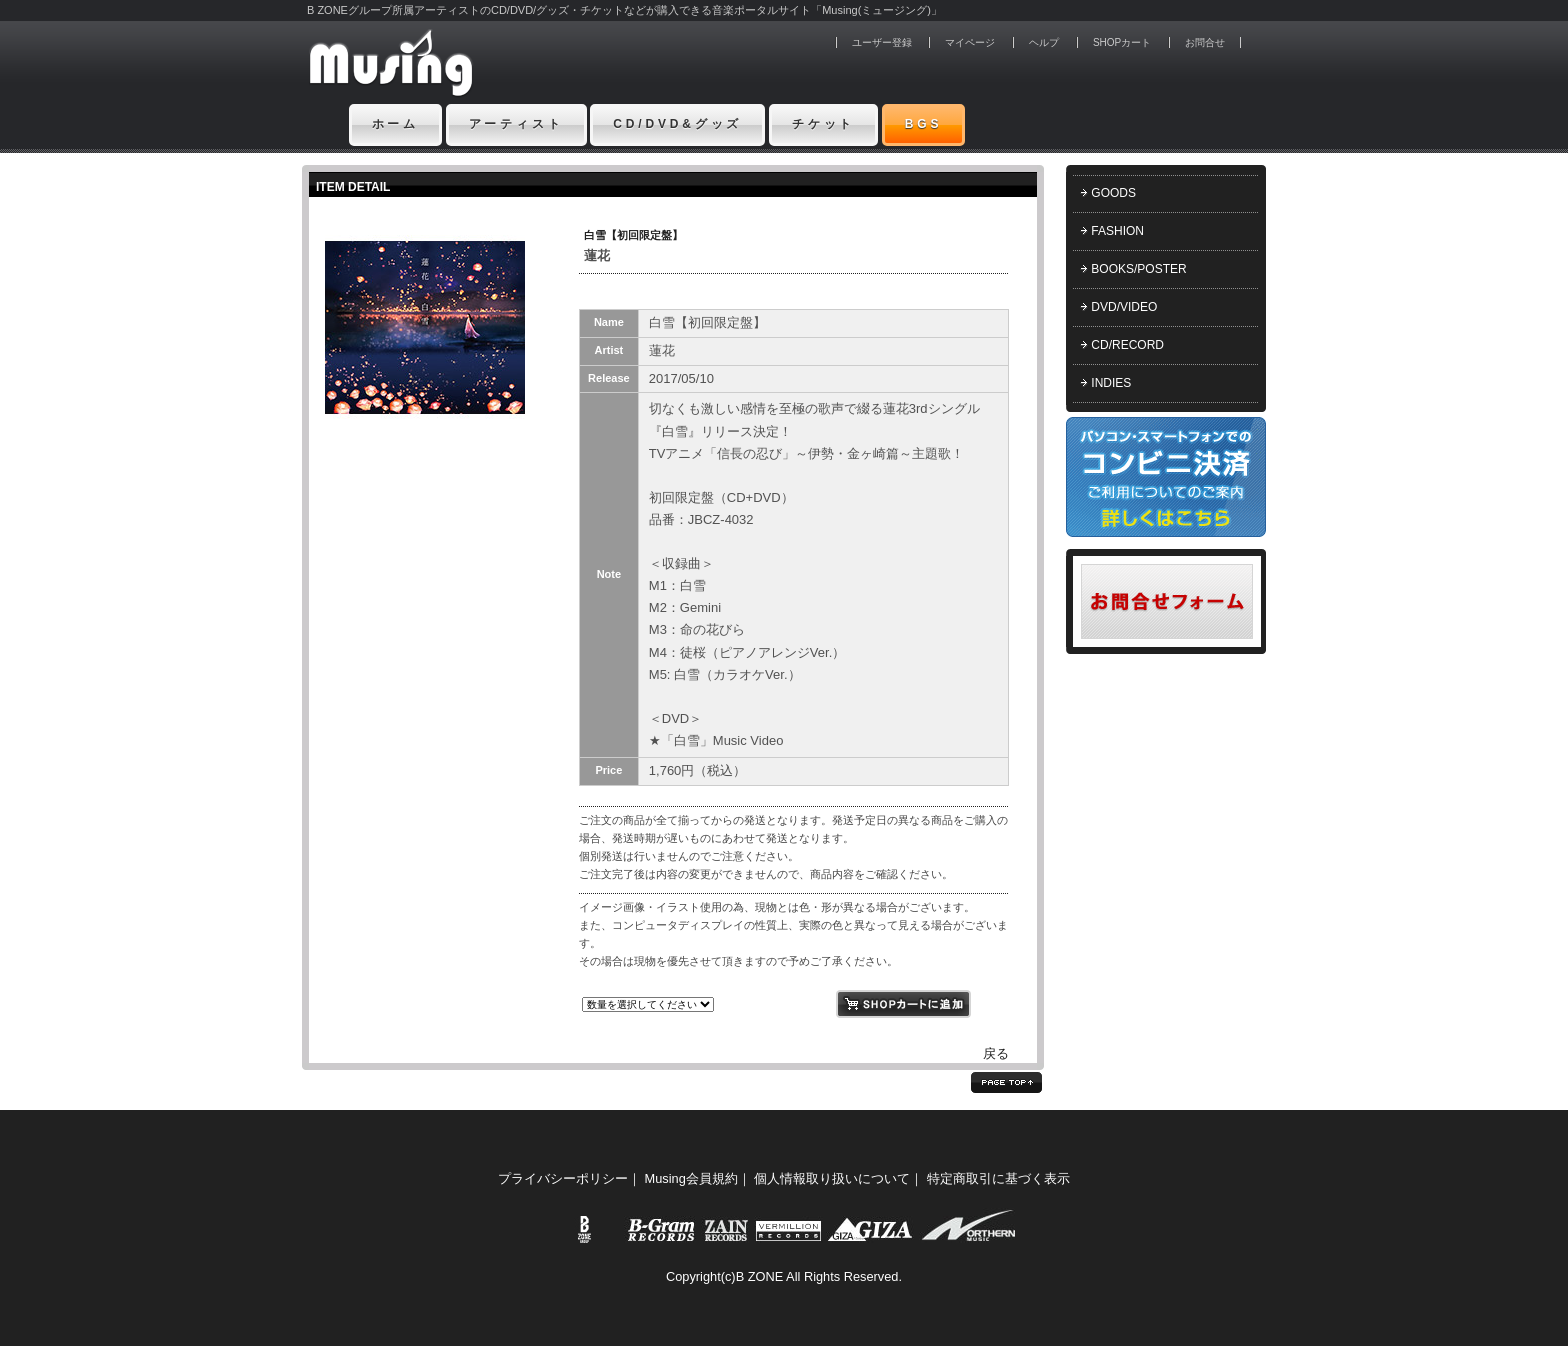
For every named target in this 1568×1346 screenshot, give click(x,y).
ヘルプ (1044, 42)
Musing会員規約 (691, 1178)
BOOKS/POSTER (1138, 269)
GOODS (1113, 193)
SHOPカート (1122, 42)
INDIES (1111, 383)
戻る (996, 1053)
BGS (924, 124)
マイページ (970, 42)
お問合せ (1205, 42)
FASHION (1117, 231)
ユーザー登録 (882, 42)
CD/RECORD (1127, 345)
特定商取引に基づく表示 (998, 1178)
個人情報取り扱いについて (832, 1178)
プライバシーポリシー (563, 1178)
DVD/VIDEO (1124, 307)
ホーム (396, 124)
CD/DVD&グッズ (677, 124)
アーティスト (516, 124)
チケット (823, 124)
